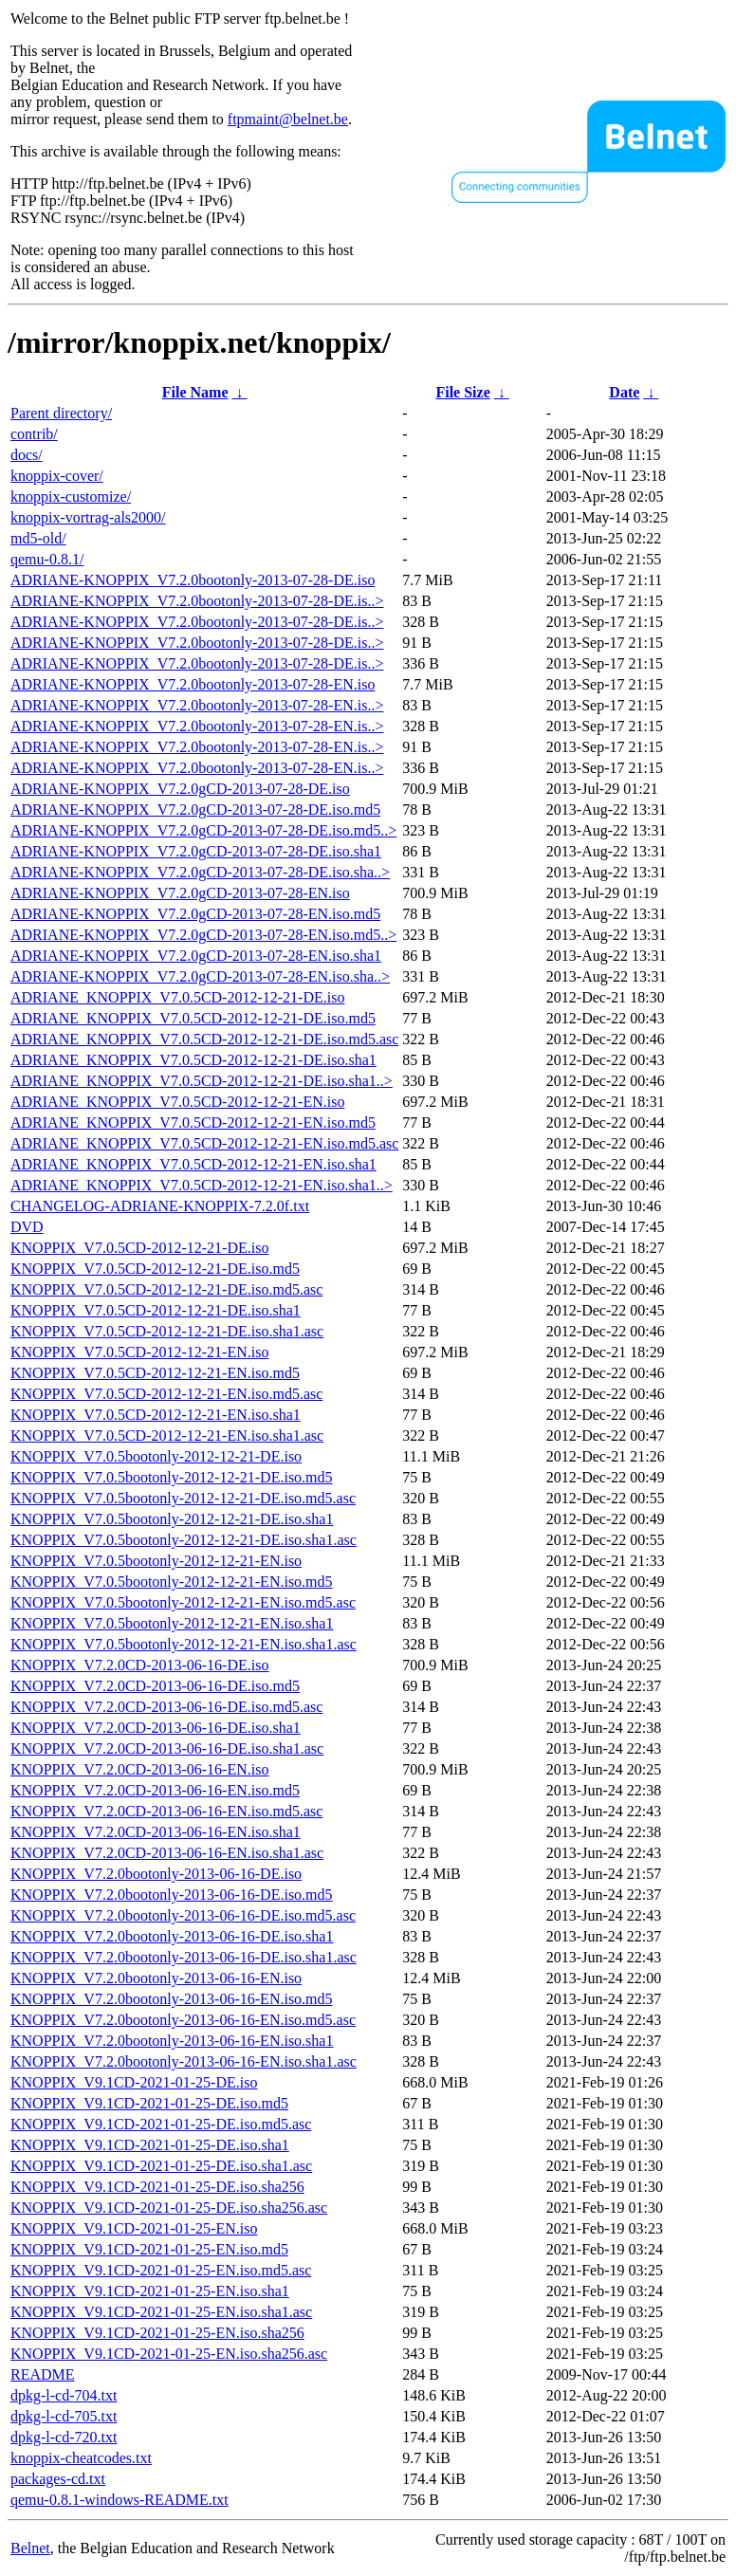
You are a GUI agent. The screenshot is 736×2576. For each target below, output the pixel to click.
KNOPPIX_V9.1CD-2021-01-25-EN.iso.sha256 (157, 2333)
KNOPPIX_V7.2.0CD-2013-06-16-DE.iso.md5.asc (166, 1707)
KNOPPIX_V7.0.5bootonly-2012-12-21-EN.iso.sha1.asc (183, 1644)
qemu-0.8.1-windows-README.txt (119, 2500)
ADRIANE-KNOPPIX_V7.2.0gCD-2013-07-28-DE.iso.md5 (195, 809)
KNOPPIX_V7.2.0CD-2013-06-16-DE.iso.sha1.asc (166, 1748)
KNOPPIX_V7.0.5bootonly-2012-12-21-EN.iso (156, 1561)
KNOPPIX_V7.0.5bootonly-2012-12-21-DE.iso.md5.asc (183, 1498)
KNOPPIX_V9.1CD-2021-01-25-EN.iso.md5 (149, 2249)
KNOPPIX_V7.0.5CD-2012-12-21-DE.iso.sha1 (155, 1310)
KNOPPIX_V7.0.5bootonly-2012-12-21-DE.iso (156, 1456)
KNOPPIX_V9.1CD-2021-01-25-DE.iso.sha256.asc (168, 2207)
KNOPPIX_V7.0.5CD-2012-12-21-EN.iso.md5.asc (166, 1394)
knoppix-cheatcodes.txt (81, 2458)
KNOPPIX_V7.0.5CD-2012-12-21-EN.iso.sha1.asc (166, 1435)
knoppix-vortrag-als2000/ (88, 517)
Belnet (30, 2548)
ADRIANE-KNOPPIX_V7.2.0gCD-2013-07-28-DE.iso (180, 789)
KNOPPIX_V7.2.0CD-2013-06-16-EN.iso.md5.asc (166, 1811)
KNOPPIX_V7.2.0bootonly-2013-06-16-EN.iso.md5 (171, 1999)
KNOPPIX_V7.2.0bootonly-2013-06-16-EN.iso (156, 1978)
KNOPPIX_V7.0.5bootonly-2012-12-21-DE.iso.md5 (171, 1477)
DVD (27, 1227)
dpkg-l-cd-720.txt (63, 2437)
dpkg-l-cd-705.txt (63, 2416)
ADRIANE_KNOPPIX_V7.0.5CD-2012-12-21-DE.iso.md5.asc (204, 1039)
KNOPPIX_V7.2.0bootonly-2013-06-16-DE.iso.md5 (171, 1894)
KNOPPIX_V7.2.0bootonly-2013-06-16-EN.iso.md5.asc (183, 2020)
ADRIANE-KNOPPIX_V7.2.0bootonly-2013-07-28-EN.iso (192, 684)
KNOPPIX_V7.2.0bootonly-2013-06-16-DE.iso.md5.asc (183, 1915)
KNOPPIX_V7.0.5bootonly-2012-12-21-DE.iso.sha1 (171, 1519)
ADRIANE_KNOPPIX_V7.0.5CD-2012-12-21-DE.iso (177, 997)
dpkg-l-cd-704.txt (63, 2395)
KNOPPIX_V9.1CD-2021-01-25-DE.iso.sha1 (149, 2145)
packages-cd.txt (57, 2479)
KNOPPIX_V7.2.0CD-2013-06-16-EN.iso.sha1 (155, 1832)
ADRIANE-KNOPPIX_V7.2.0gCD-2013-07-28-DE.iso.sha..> (200, 872)
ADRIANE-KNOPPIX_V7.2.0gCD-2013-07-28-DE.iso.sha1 (195, 851)
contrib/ (34, 434)
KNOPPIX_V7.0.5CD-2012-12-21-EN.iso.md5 (155, 1373)
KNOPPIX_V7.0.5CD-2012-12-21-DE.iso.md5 (155, 1268)
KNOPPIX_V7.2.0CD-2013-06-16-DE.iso (139, 1665)
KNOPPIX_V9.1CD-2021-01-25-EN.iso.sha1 (149, 2291)
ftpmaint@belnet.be (288, 119)
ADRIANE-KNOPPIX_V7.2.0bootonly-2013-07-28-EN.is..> (196, 705)
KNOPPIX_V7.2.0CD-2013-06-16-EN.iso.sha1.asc (166, 1853)
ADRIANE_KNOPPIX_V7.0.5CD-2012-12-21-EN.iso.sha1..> (201, 1185)
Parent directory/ (61, 413)
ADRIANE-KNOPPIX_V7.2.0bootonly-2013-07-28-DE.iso (192, 580)
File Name (195, 392)
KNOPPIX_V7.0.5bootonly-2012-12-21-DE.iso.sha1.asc (183, 1540)
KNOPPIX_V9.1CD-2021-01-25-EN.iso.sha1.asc (161, 2312)
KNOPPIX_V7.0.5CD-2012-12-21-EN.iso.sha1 (155, 1415)
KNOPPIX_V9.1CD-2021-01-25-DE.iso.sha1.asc (161, 2166)
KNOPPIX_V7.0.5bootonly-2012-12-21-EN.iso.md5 (171, 1581)
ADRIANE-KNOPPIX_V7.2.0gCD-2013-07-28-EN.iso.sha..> (200, 976)
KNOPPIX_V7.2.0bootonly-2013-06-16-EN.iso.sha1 (171, 2041)
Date (624, 392)
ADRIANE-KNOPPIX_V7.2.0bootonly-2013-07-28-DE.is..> (196, 601)
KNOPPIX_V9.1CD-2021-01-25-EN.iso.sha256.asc (168, 2354)
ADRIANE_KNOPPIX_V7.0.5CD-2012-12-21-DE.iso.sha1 (193, 1060)
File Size (462, 392)
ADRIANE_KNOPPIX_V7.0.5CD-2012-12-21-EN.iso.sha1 (193, 1164)
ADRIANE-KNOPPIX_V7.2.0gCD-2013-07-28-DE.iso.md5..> (203, 830)
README (42, 2374)
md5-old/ (38, 538)
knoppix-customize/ (70, 496)
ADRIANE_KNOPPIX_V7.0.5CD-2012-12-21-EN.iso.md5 (193, 1122)
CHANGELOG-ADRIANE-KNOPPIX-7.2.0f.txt (159, 1206)
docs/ (26, 455)
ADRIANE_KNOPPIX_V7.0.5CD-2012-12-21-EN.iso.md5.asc (204, 1143)
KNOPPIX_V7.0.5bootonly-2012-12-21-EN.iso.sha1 (171, 1623)
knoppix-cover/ (56, 476)
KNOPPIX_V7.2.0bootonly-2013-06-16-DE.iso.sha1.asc (183, 1957)
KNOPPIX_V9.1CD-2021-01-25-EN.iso (133, 2228)
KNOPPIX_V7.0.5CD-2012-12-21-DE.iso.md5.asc (166, 1289)
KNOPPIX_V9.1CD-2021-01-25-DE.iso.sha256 (157, 2187)
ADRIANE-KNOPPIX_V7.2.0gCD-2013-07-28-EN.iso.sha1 (195, 956)
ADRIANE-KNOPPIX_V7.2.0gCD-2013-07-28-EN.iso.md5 (195, 914)
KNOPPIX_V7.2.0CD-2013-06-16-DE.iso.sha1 (155, 1728)
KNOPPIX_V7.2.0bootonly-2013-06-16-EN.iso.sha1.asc (183, 2061)
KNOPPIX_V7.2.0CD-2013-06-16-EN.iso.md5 (155, 1790)
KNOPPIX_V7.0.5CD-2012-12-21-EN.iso (139, 1352)
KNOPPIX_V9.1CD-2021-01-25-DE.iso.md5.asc (160, 2124)
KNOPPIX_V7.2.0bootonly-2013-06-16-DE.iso (156, 1874)
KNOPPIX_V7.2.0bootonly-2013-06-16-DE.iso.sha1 (171, 1936)
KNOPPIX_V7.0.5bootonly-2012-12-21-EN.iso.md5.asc (183, 1602)
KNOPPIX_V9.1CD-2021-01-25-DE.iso (133, 2082)
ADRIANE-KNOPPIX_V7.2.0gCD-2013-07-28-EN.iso (180, 893)
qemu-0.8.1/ (46, 559)
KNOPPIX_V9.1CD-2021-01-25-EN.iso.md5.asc (160, 2270)
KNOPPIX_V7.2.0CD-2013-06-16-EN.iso (139, 1769)
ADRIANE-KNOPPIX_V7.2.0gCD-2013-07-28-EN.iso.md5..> (203, 935)
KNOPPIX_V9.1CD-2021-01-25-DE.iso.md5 (149, 2103)
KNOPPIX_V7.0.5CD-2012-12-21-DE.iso (139, 1248)
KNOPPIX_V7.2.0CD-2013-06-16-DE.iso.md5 (155, 1686)
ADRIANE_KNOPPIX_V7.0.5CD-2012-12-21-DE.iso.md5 (193, 1018)
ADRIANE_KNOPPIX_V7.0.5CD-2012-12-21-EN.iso (177, 1102)
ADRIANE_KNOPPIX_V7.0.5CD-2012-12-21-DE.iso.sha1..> (201, 1081)
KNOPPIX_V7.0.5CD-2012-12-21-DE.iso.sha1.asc (166, 1331)
